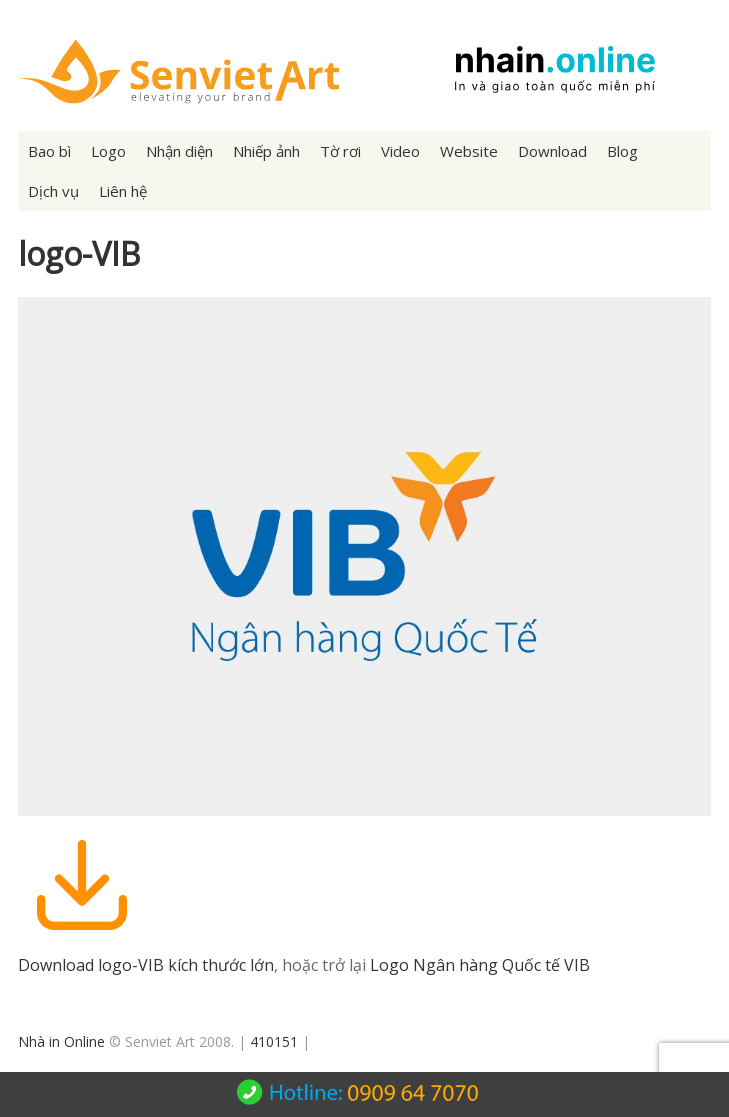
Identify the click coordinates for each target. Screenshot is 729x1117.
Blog (622, 151)
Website (469, 151)
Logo (108, 151)
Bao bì (49, 151)
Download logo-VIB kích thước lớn (146, 965)
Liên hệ (123, 191)
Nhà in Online (61, 1041)
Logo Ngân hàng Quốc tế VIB (480, 965)
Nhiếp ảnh (266, 151)
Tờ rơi (340, 151)
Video (400, 151)
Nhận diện (179, 151)
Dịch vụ (53, 191)
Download (552, 151)
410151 (274, 1041)
